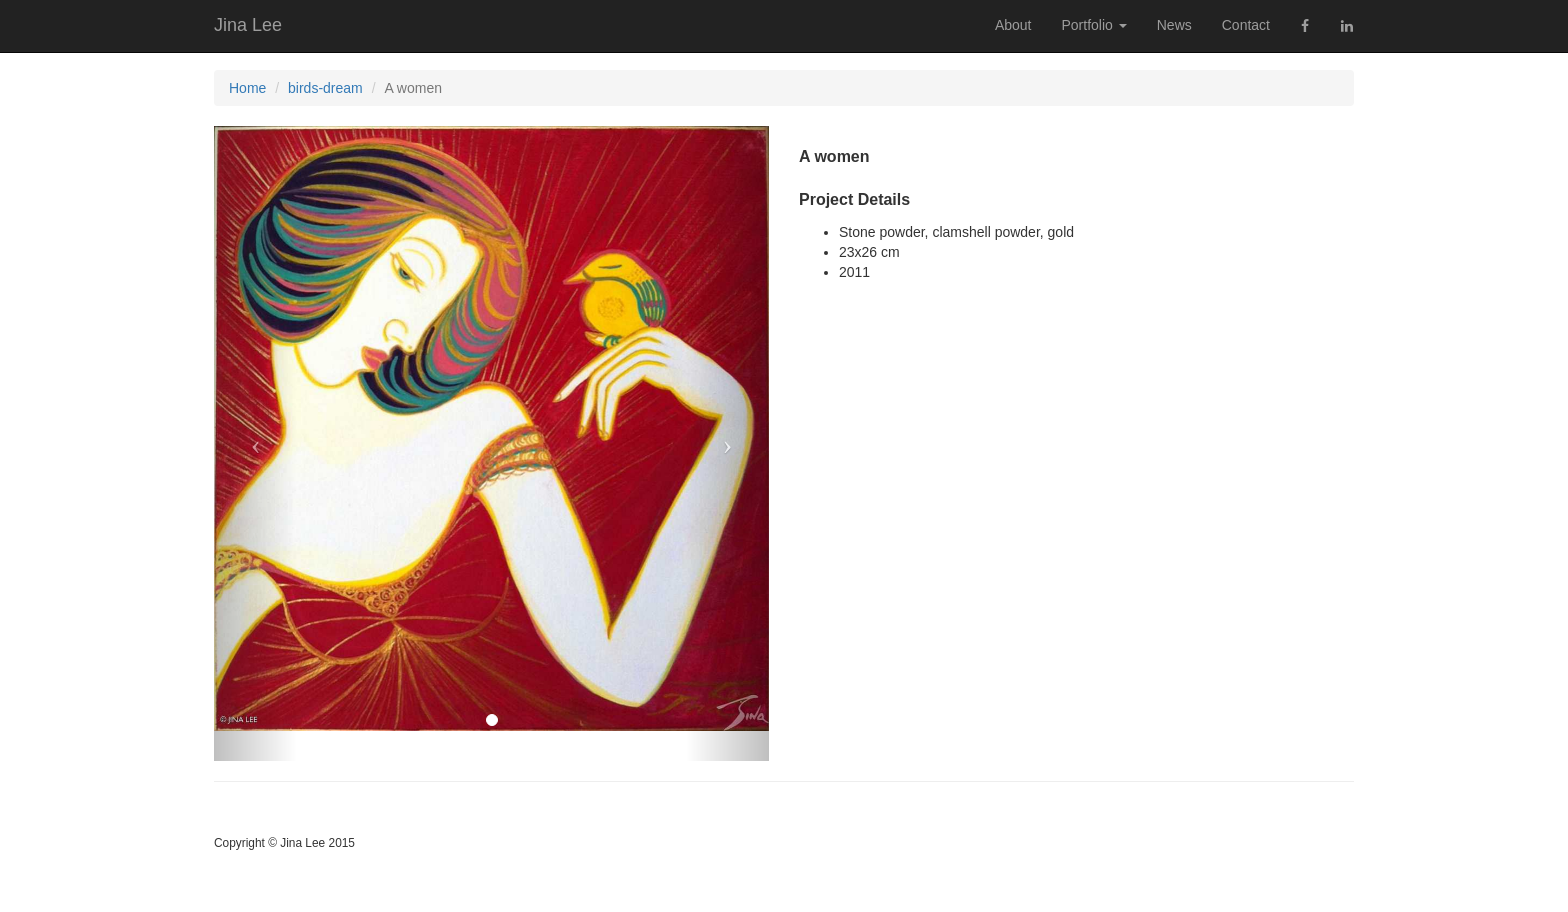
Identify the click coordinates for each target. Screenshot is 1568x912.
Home (247, 88)
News (1174, 25)
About (1013, 25)
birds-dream (325, 88)
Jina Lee (248, 25)
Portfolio (1093, 25)
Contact (1246, 25)
